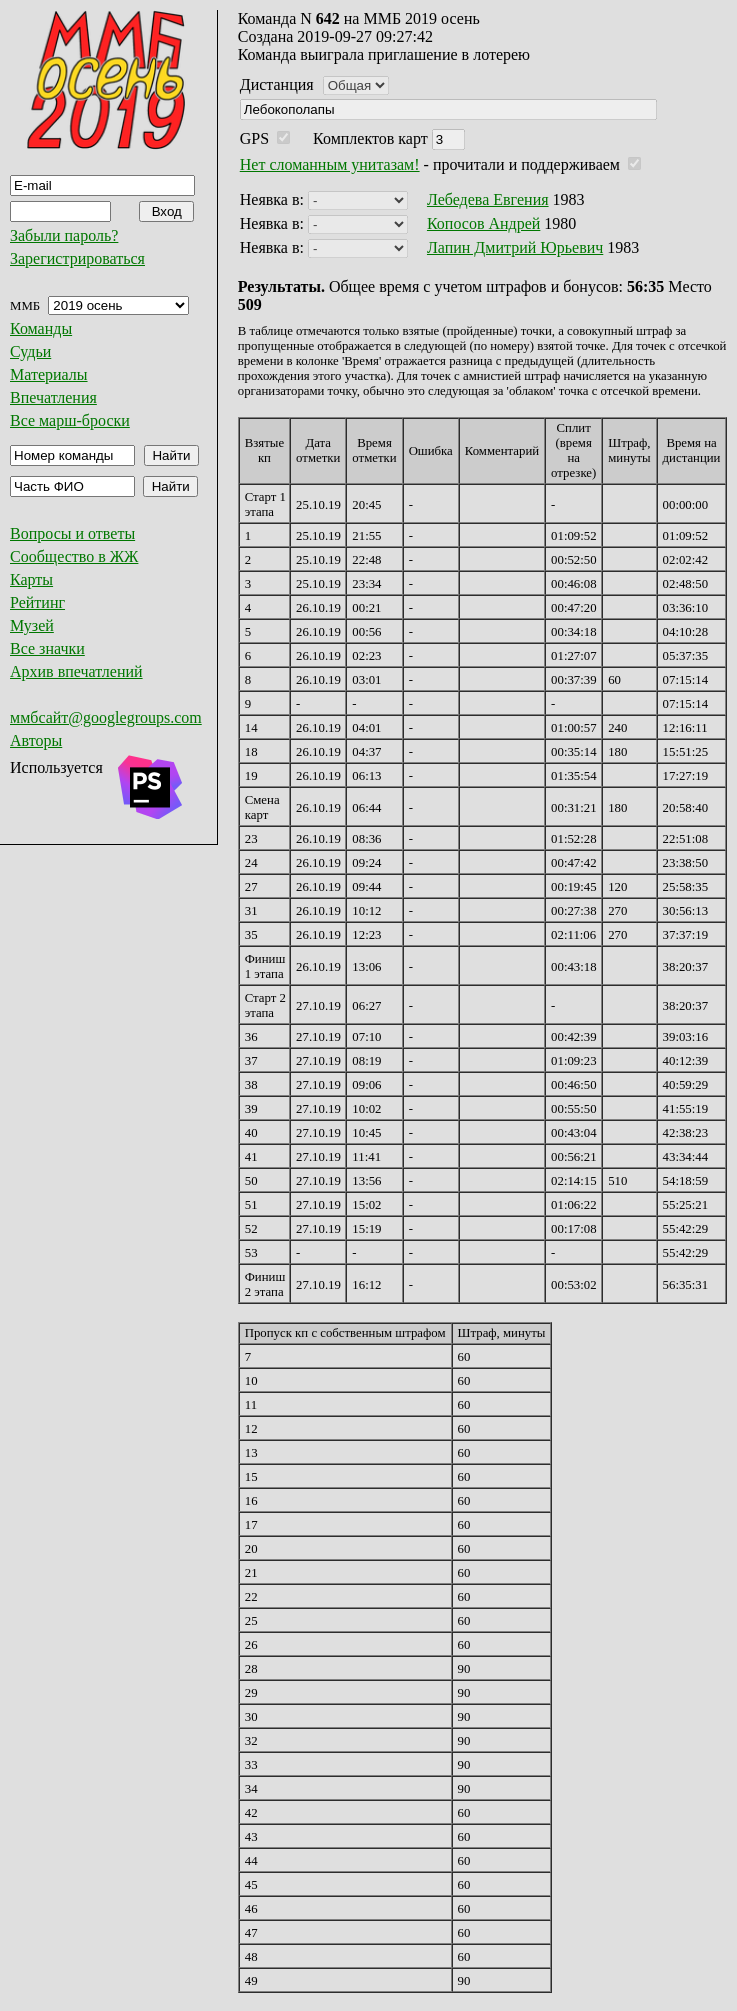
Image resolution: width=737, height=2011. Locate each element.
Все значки (47, 648)
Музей (32, 625)
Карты (31, 579)
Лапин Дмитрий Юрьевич (515, 247)
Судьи (30, 351)
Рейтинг (37, 602)
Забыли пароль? (64, 235)
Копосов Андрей (483, 223)
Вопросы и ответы (72, 533)
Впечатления (53, 397)
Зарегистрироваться (77, 258)
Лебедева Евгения (488, 199)
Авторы (36, 740)
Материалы (49, 374)
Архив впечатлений (76, 671)
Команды (41, 328)
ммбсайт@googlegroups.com (106, 717)
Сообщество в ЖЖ (74, 556)
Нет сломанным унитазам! (330, 164)
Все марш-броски (70, 420)
